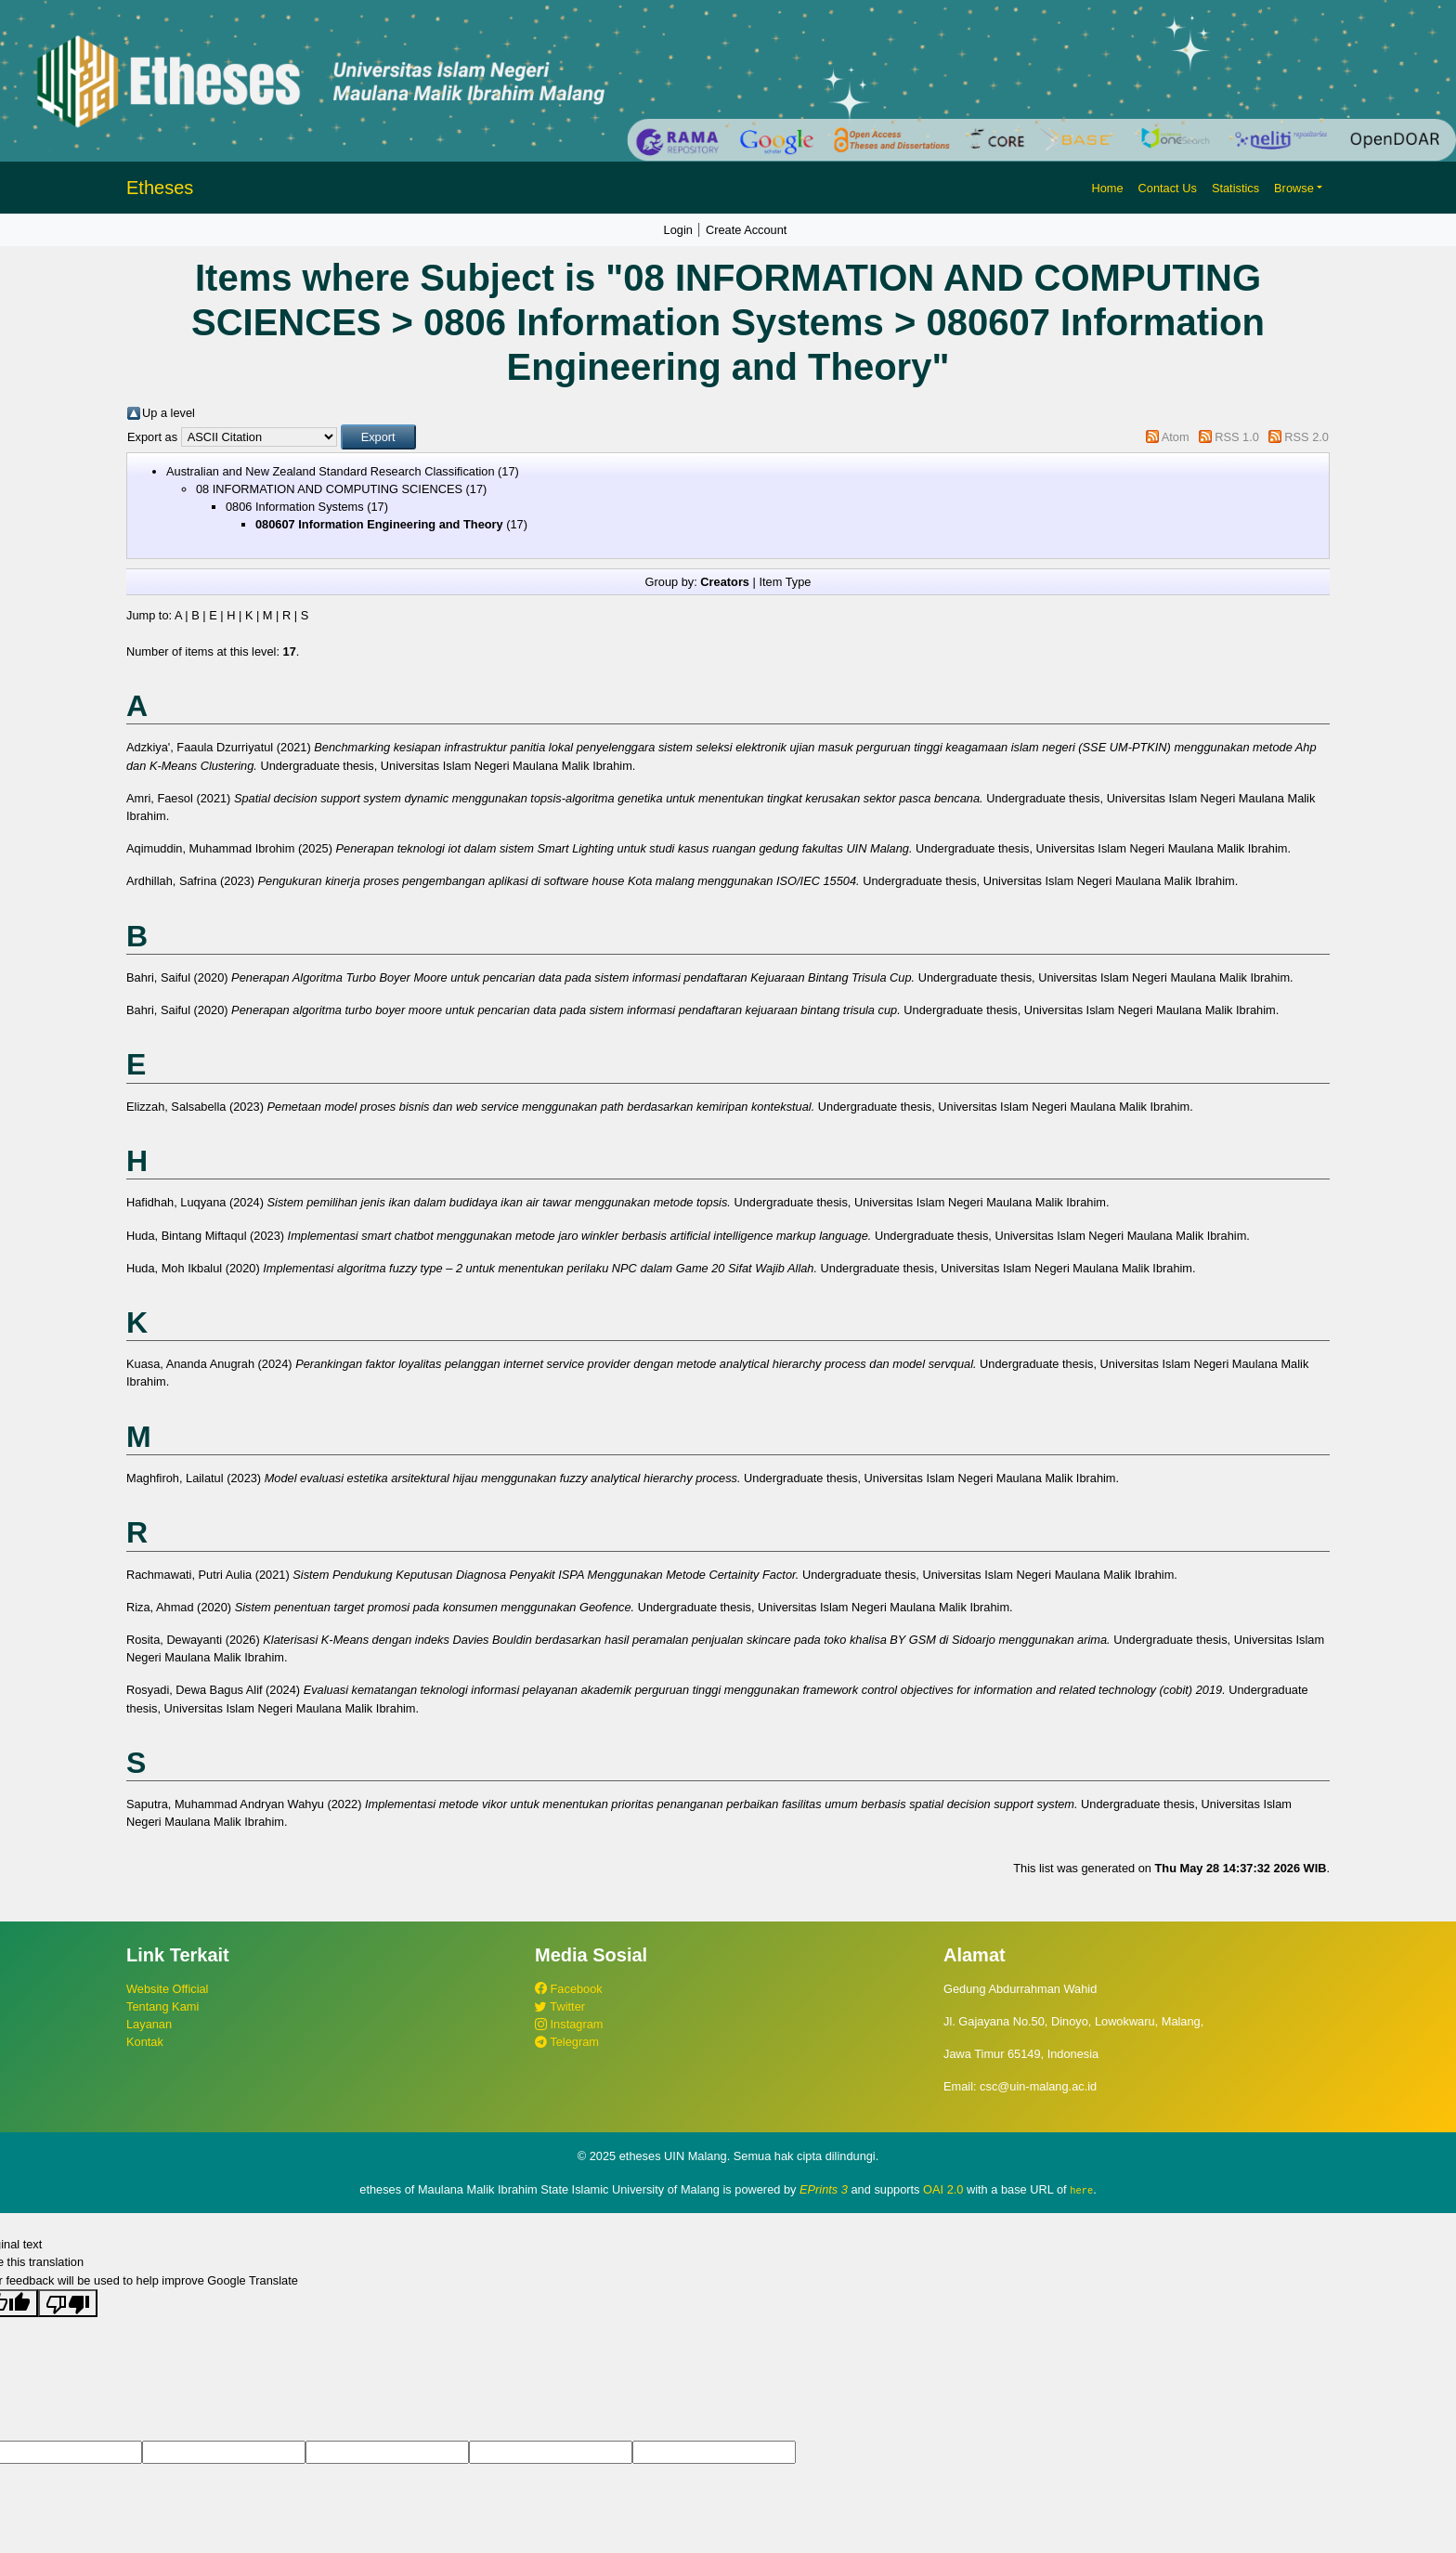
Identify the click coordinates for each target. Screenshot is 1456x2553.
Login (678, 230)
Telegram (567, 2042)
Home (1107, 188)
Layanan (149, 2024)
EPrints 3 (824, 2189)
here (1081, 2189)
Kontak (144, 2042)
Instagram (569, 2024)
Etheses (159, 187)
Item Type (785, 582)
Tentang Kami (162, 2006)
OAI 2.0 (943, 2189)
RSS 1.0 (1237, 437)
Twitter (560, 2006)
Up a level (168, 413)
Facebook (569, 1989)
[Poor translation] (68, 2302)
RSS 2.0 (1306, 437)
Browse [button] (1294, 188)
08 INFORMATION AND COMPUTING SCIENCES (329, 489)
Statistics (1235, 188)
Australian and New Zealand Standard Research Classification (330, 471)
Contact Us (1167, 188)
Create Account (746, 230)
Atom (1176, 437)
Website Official (167, 1989)
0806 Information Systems (295, 507)
